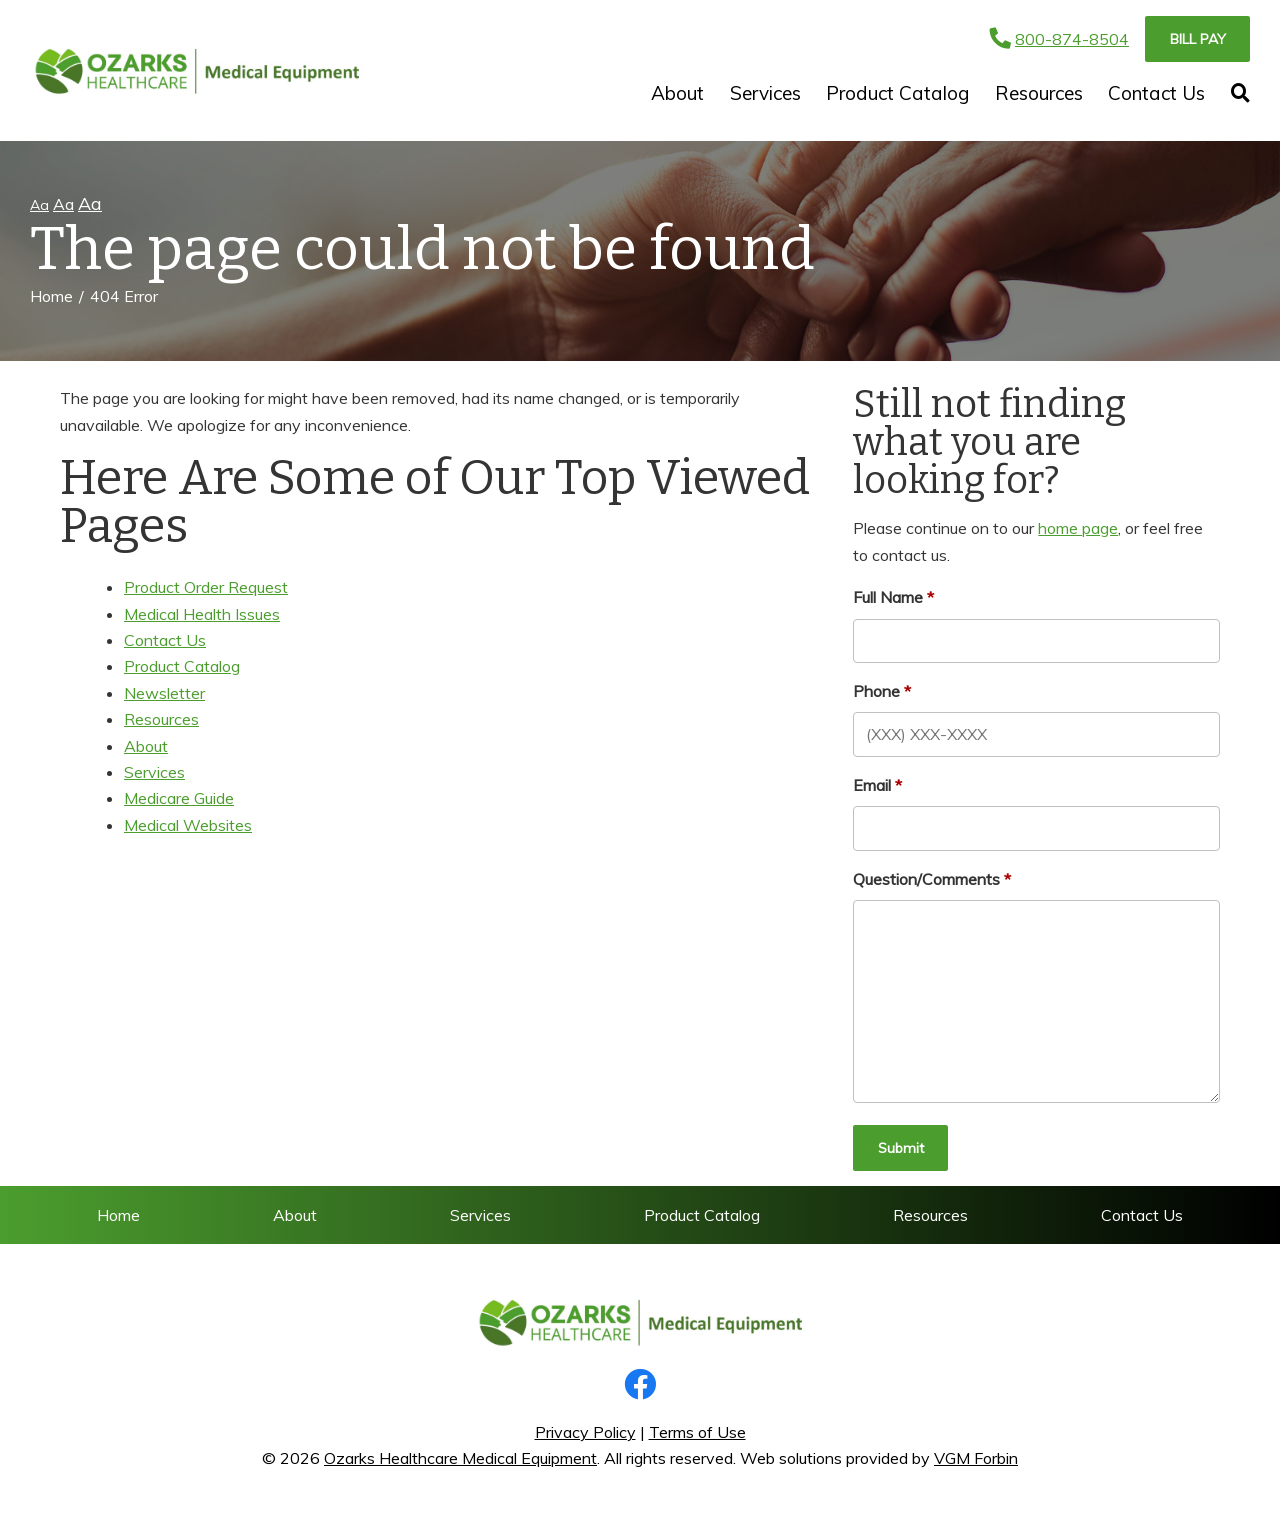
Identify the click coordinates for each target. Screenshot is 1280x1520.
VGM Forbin (976, 1458)
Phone (876, 691)
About (677, 93)
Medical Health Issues (202, 614)
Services (765, 93)
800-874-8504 (1059, 39)
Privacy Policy (585, 1432)
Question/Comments (926, 879)
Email (872, 785)
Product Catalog (897, 93)
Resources (1039, 93)
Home (51, 296)
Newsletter (164, 693)
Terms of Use (697, 1432)
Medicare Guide (179, 798)
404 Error (124, 296)
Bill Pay (1198, 39)
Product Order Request (206, 587)
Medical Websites (188, 825)
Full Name (888, 597)
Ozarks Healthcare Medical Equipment (460, 1458)
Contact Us (1156, 93)
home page (1078, 528)
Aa (39, 205)
